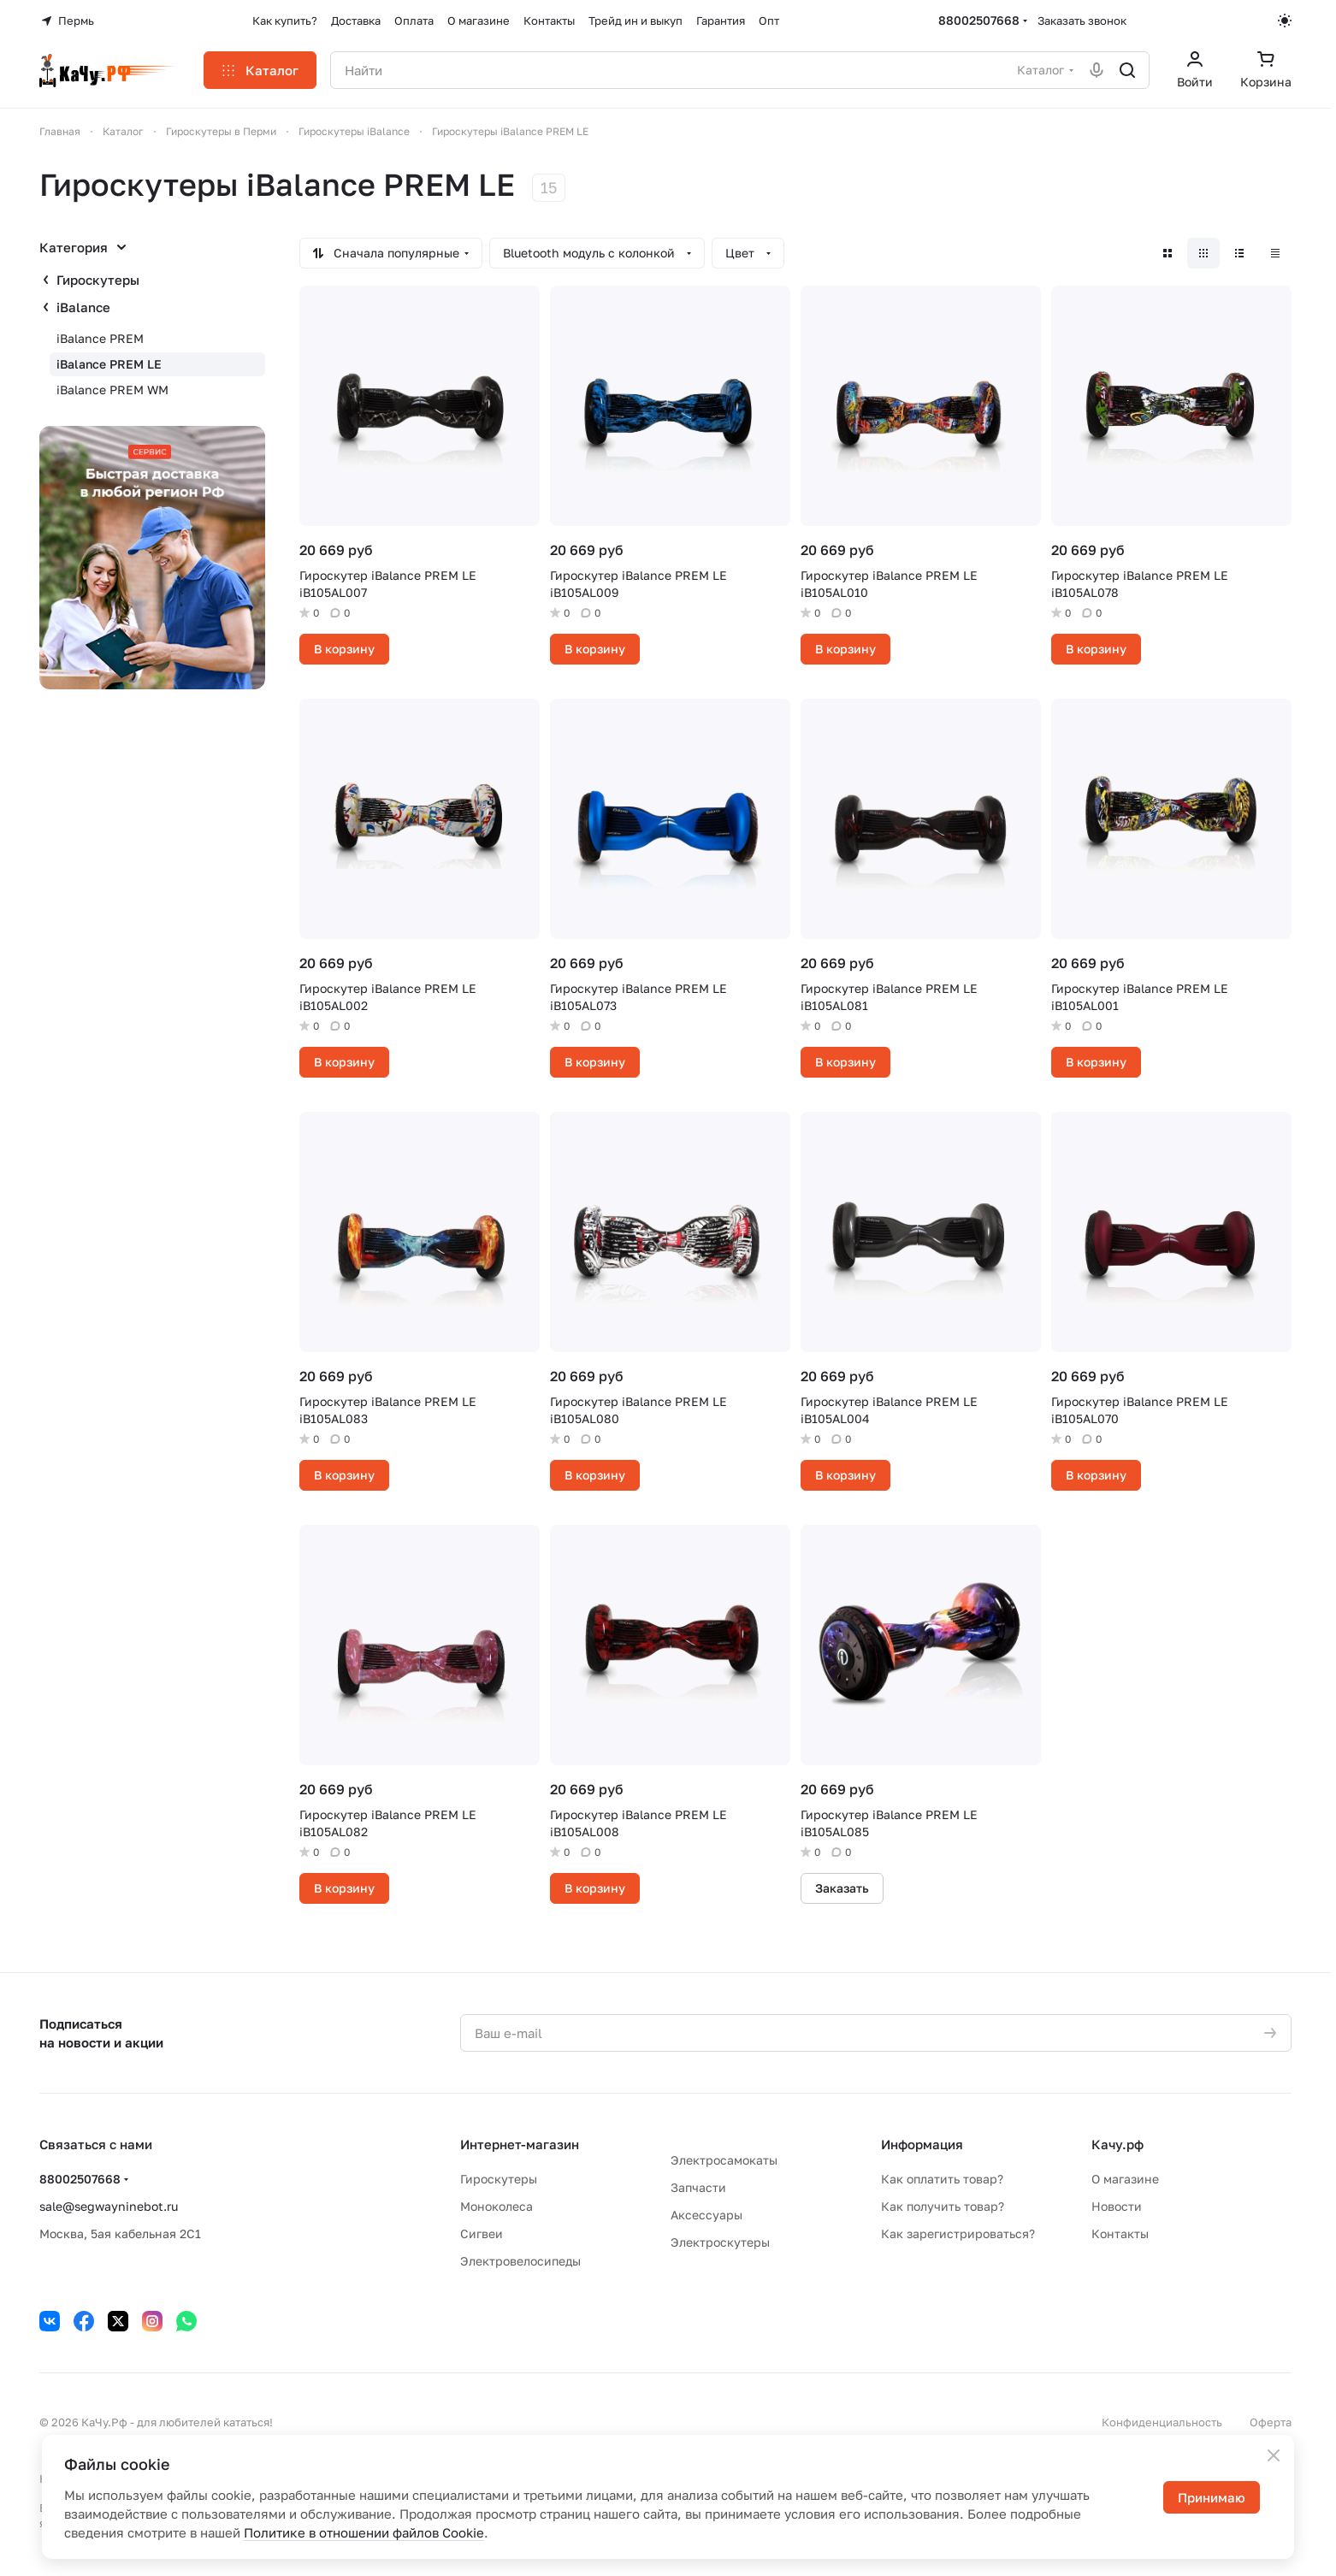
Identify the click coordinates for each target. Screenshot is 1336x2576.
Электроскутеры (720, 2242)
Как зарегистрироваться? (958, 2233)
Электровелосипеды (520, 2261)
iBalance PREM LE (109, 364)
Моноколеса (496, 2206)
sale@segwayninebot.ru (108, 2206)
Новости (1116, 2206)
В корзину (344, 648)
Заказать (842, 1888)
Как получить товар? (942, 2206)
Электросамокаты (724, 2160)
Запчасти (698, 2187)
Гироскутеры (97, 279)
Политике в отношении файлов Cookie (364, 2532)
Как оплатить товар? (942, 2178)
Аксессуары (706, 2214)
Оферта (1271, 2422)
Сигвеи (481, 2233)
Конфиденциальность (1162, 2422)
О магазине (1125, 2178)
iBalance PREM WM (112, 389)
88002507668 (979, 20)
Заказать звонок (1081, 20)
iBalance (83, 307)
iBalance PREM (100, 338)
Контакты (1120, 2233)
